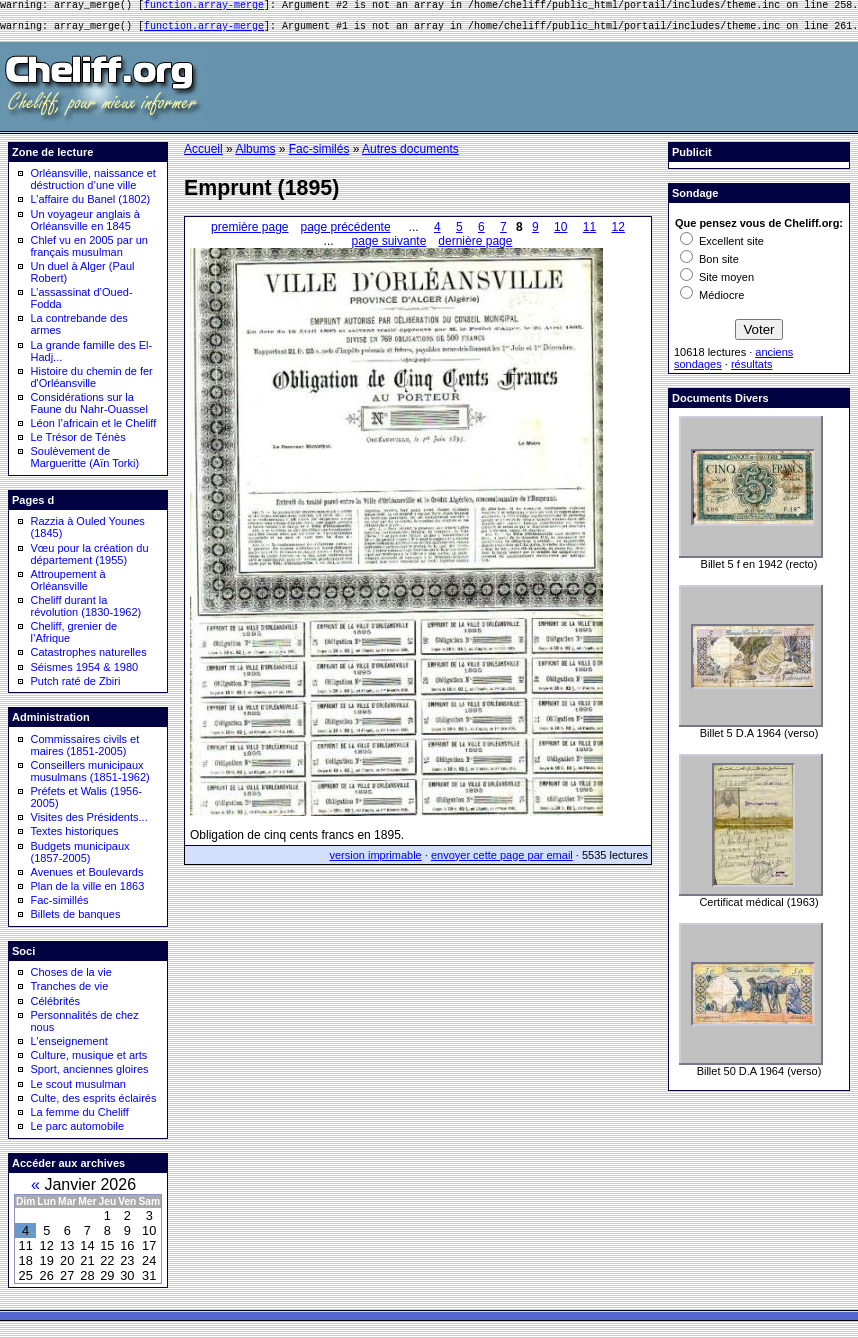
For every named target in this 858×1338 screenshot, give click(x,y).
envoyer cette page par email (502, 861)
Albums (255, 155)
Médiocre (712, 301)
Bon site (709, 265)
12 (618, 233)
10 (560, 233)
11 (589, 233)
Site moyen (717, 283)
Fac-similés (319, 155)
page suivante (389, 247)
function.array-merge (204, 7)
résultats (752, 370)
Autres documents (410, 155)
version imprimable (375, 861)
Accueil (203, 155)
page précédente (346, 233)
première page (249, 233)
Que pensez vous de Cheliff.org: (759, 229)
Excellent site (722, 247)
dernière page (475, 247)
